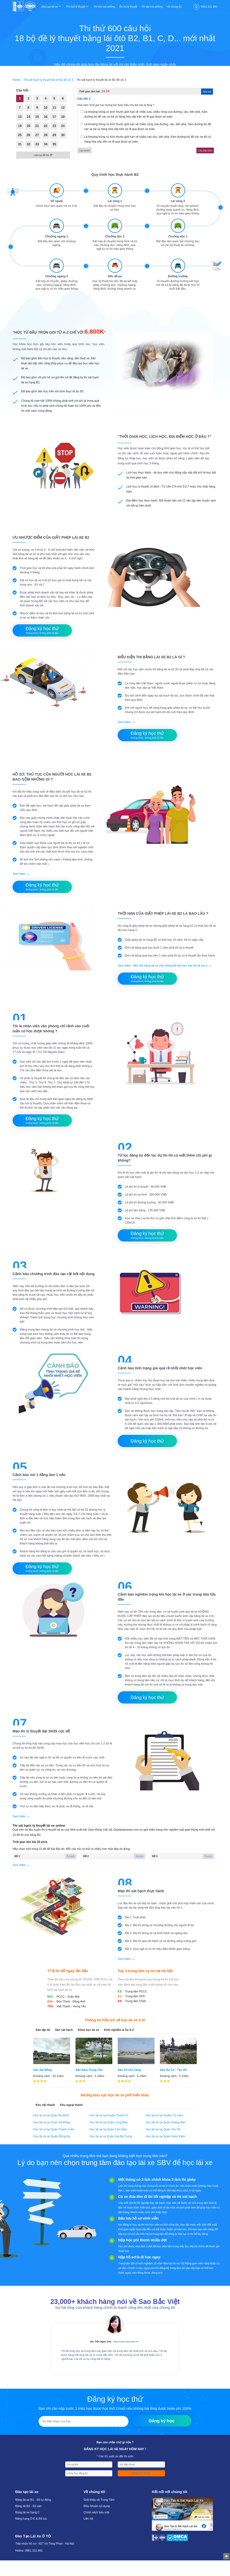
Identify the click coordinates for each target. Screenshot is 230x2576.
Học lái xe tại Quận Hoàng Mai (165, 2139)
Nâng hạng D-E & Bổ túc (31, 2534)
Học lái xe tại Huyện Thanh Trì (108, 2132)
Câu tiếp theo (205, 150)
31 (20, 144)
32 (28, 144)
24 (63, 126)
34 (45, 144)
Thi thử (70, 1873)
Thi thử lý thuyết (77, 6)
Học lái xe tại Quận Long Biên (108, 2139)
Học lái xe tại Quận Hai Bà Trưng (110, 2153)
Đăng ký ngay (141, 2488)
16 (45, 117)
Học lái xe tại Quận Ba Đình (51, 2132)
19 (20, 126)
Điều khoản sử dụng (97, 2521)
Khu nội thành (45, 2121)
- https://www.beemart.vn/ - (126, 2358)
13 (20, 117)
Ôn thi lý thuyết (128, 6)
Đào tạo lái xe (51, 6)
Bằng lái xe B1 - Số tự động (33, 2515)
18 (63, 117)
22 (45, 126)
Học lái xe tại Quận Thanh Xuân (53, 2146)
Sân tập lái (43, 2046)
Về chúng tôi (174, 6)
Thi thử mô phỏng (104, 6)
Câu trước (84, 150)
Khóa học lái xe (88, 2046)
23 (54, 126)
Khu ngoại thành (71, 2121)
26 (28, 135)
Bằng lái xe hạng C (27, 2527)
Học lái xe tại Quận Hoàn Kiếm (165, 2153)
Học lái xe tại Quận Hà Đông (51, 2139)
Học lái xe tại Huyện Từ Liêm (164, 2132)
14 (28, 117)
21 (37, 126)
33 (37, 144)
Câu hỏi (22, 90)
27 (37, 135)
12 (63, 107)
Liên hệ (88, 2534)
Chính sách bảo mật (96, 2527)
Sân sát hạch (64, 2046)
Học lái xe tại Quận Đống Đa (51, 2153)
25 (20, 135)
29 (54, 135)
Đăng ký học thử (42, 632)
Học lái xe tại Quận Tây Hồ (163, 2146)
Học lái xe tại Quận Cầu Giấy (108, 2146)
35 (54, 144)
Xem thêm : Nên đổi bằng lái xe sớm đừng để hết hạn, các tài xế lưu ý (164, 971)
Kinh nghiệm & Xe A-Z (119, 2046)
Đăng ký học (161, 2436)
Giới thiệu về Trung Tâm (99, 2515)
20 (28, 126)
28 (45, 135)
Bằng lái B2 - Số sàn (28, 2521)
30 (63, 135)
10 (45, 107)
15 (37, 117)
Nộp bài (207, 91)
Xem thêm (126, 724)
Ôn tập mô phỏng (152, 6)
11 (54, 107)
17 (54, 117)
